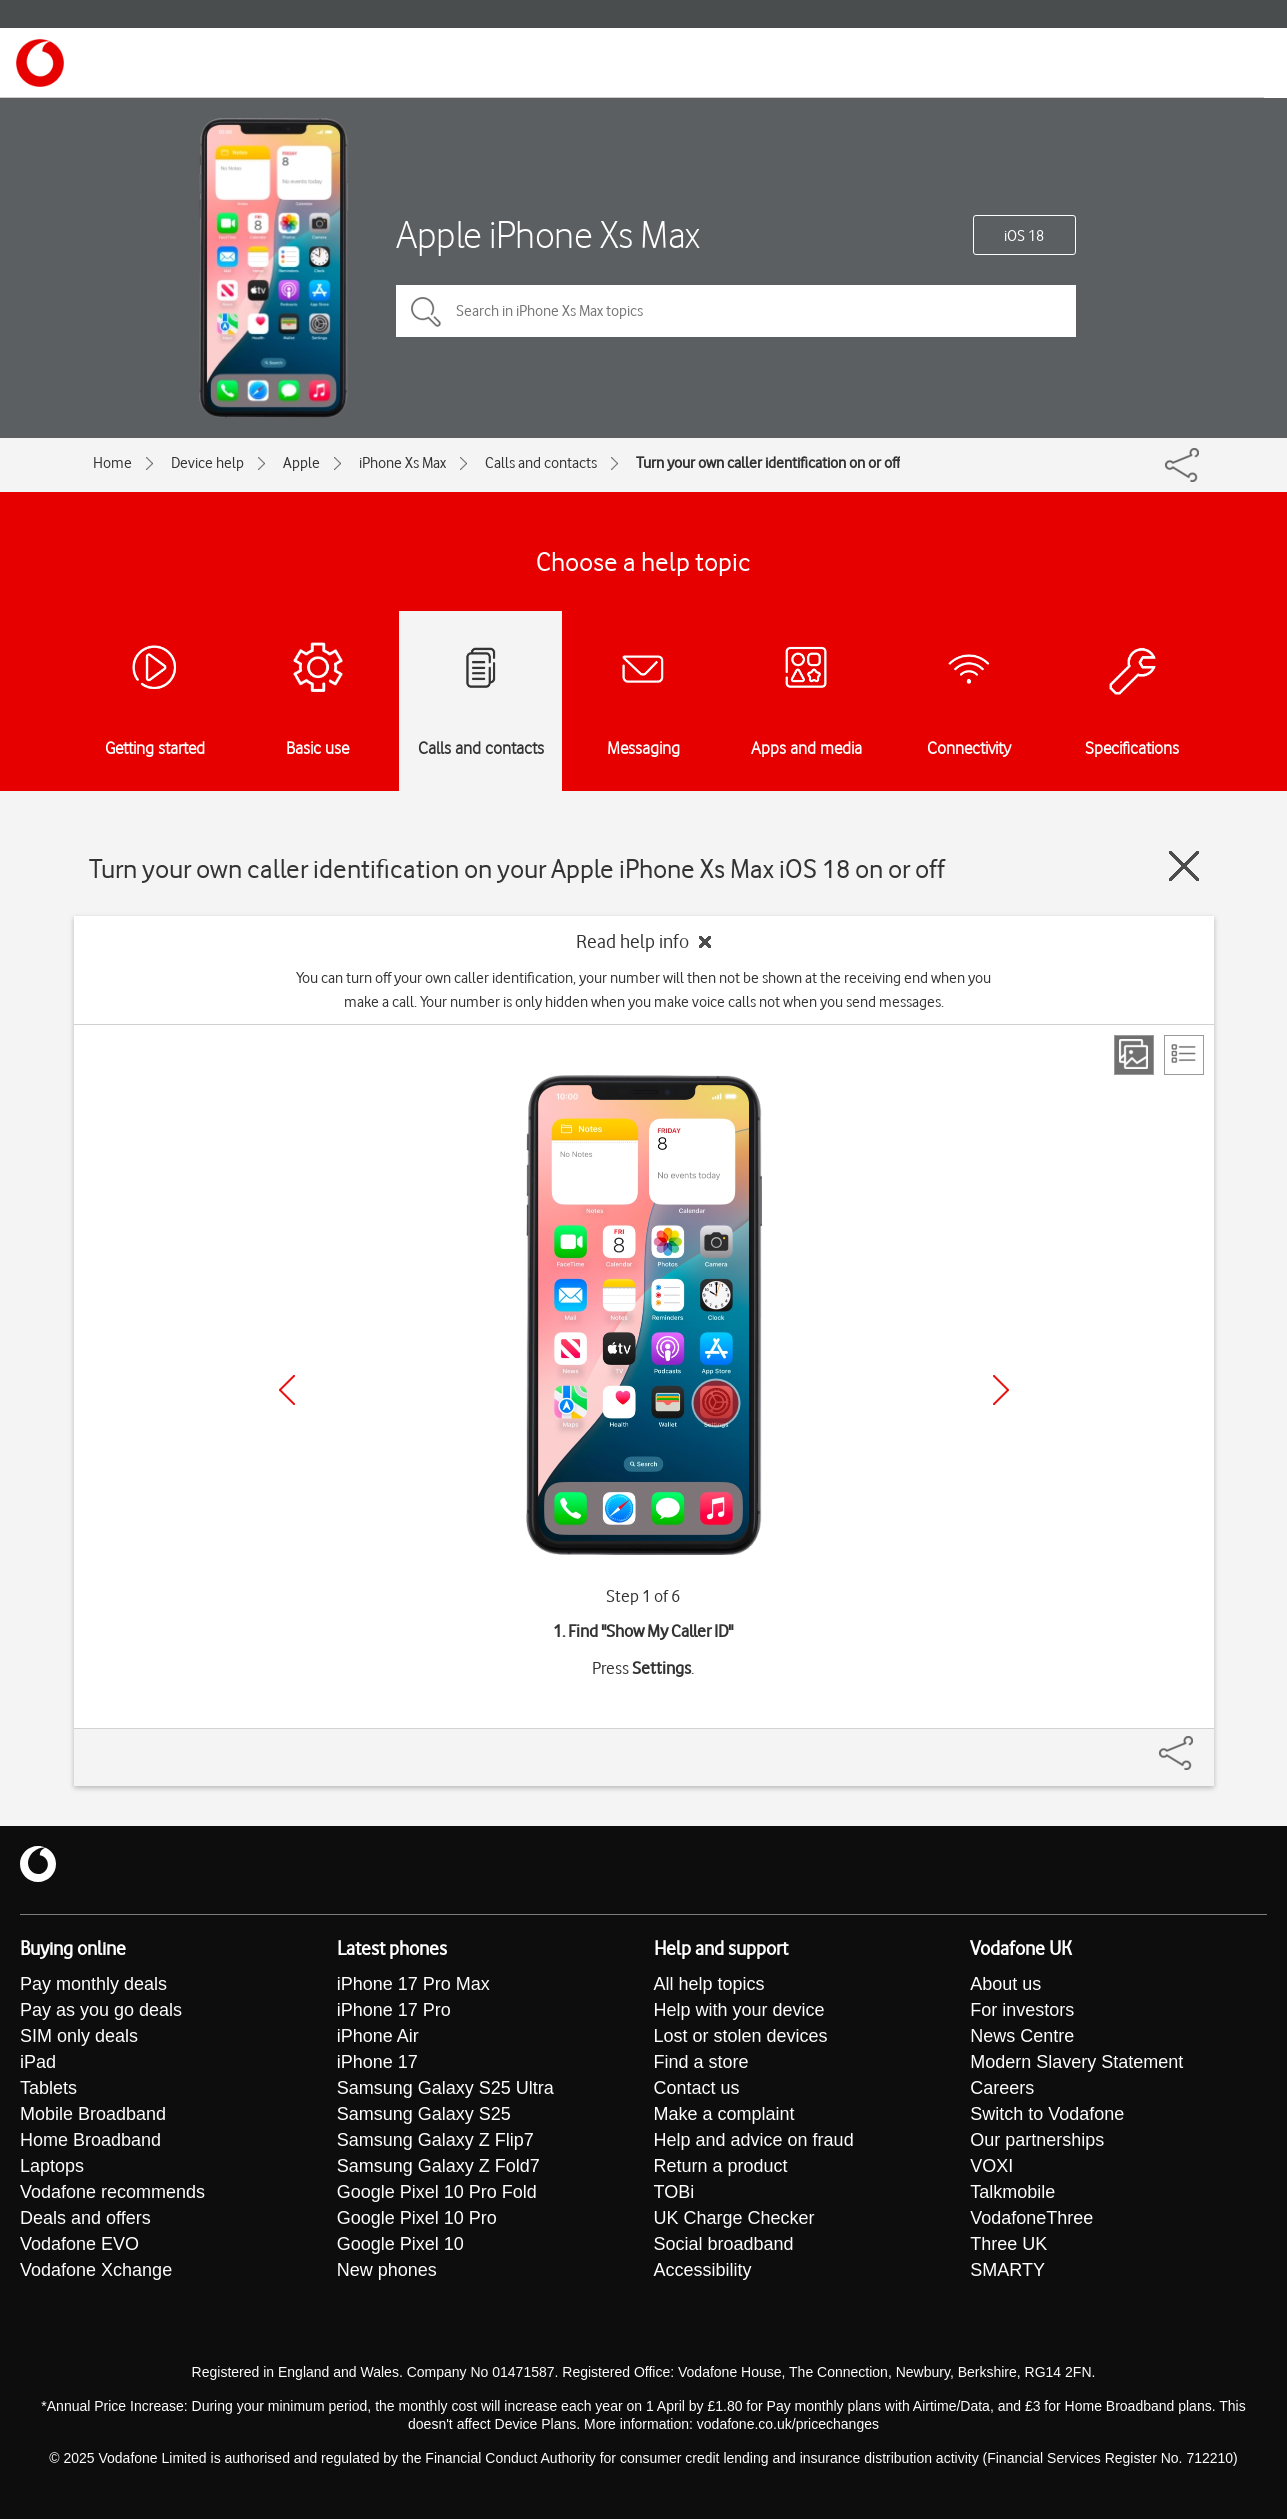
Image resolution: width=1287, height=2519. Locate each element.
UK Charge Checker (734, 2218)
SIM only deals (79, 2036)
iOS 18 (1024, 236)
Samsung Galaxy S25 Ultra (445, 2088)
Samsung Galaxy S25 (424, 2114)
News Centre (1022, 2036)
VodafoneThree (1031, 2218)
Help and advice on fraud (754, 2140)
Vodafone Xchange (96, 2270)
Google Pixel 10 (400, 2244)
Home (112, 463)
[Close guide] (1184, 866)
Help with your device (739, 2010)
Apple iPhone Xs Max (548, 234)
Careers (1002, 2088)
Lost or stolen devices (741, 2036)
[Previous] (287, 1390)
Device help (207, 463)
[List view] (1184, 1055)
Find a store (701, 2062)
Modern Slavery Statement (1076, 2062)
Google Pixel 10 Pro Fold (437, 2192)
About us (1005, 1984)
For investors (1022, 2010)
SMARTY (1007, 2270)
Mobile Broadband (93, 2114)
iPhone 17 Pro (394, 2010)
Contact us (697, 2088)
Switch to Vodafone (1047, 2114)
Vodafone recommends (112, 2192)
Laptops (52, 2166)
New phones (387, 2270)
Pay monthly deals (93, 1984)
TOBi (674, 2192)
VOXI (991, 2166)
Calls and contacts (541, 463)
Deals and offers (85, 2218)
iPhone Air (378, 2036)
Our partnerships (1037, 2140)
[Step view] (1134, 1055)
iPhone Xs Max (402, 463)
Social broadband (724, 2244)
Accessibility (703, 2270)
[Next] (1001, 1390)
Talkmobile (1012, 2192)
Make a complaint (724, 2114)
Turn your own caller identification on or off (768, 463)
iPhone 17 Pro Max (413, 1984)
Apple (301, 463)
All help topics (709, 1984)
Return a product (721, 2166)
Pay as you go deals (101, 2010)
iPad (38, 2062)
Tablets (48, 2088)
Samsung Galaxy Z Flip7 (435, 2140)
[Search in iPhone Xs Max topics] (736, 311)
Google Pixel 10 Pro (417, 2218)
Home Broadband (90, 2140)
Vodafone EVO (79, 2244)
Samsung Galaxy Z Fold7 (438, 2166)
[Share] (1200, 1743)
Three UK (1008, 2244)
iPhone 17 (377, 2062)
